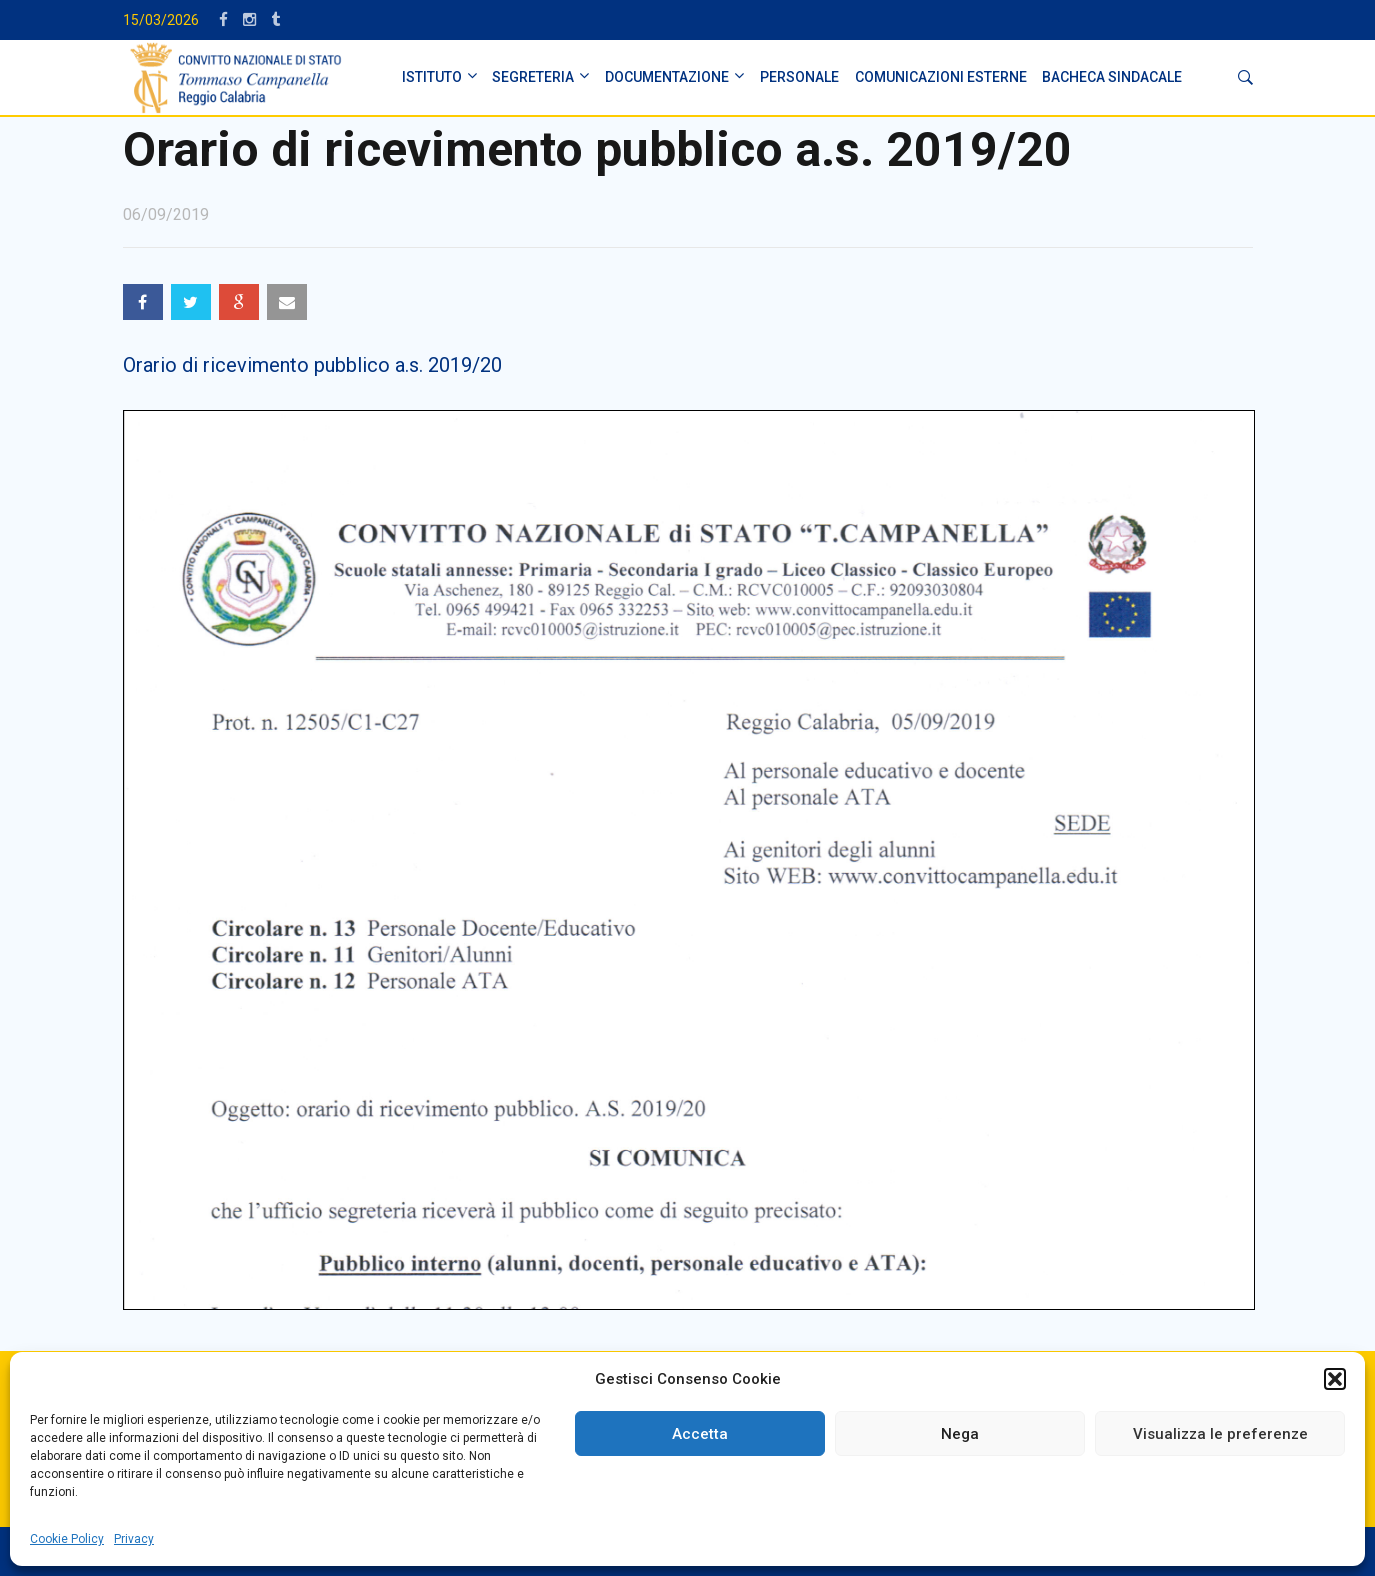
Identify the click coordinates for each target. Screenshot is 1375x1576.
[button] (1335, 1379)
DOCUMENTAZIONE (667, 77)
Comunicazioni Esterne (941, 77)
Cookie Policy (67, 1539)
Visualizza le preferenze (1220, 1434)
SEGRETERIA (533, 77)
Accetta (700, 1434)
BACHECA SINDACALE (1112, 77)
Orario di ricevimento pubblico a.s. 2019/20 (312, 365)
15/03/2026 (161, 20)
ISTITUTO (432, 77)
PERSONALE (799, 77)
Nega (960, 1434)
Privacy (134, 1539)
